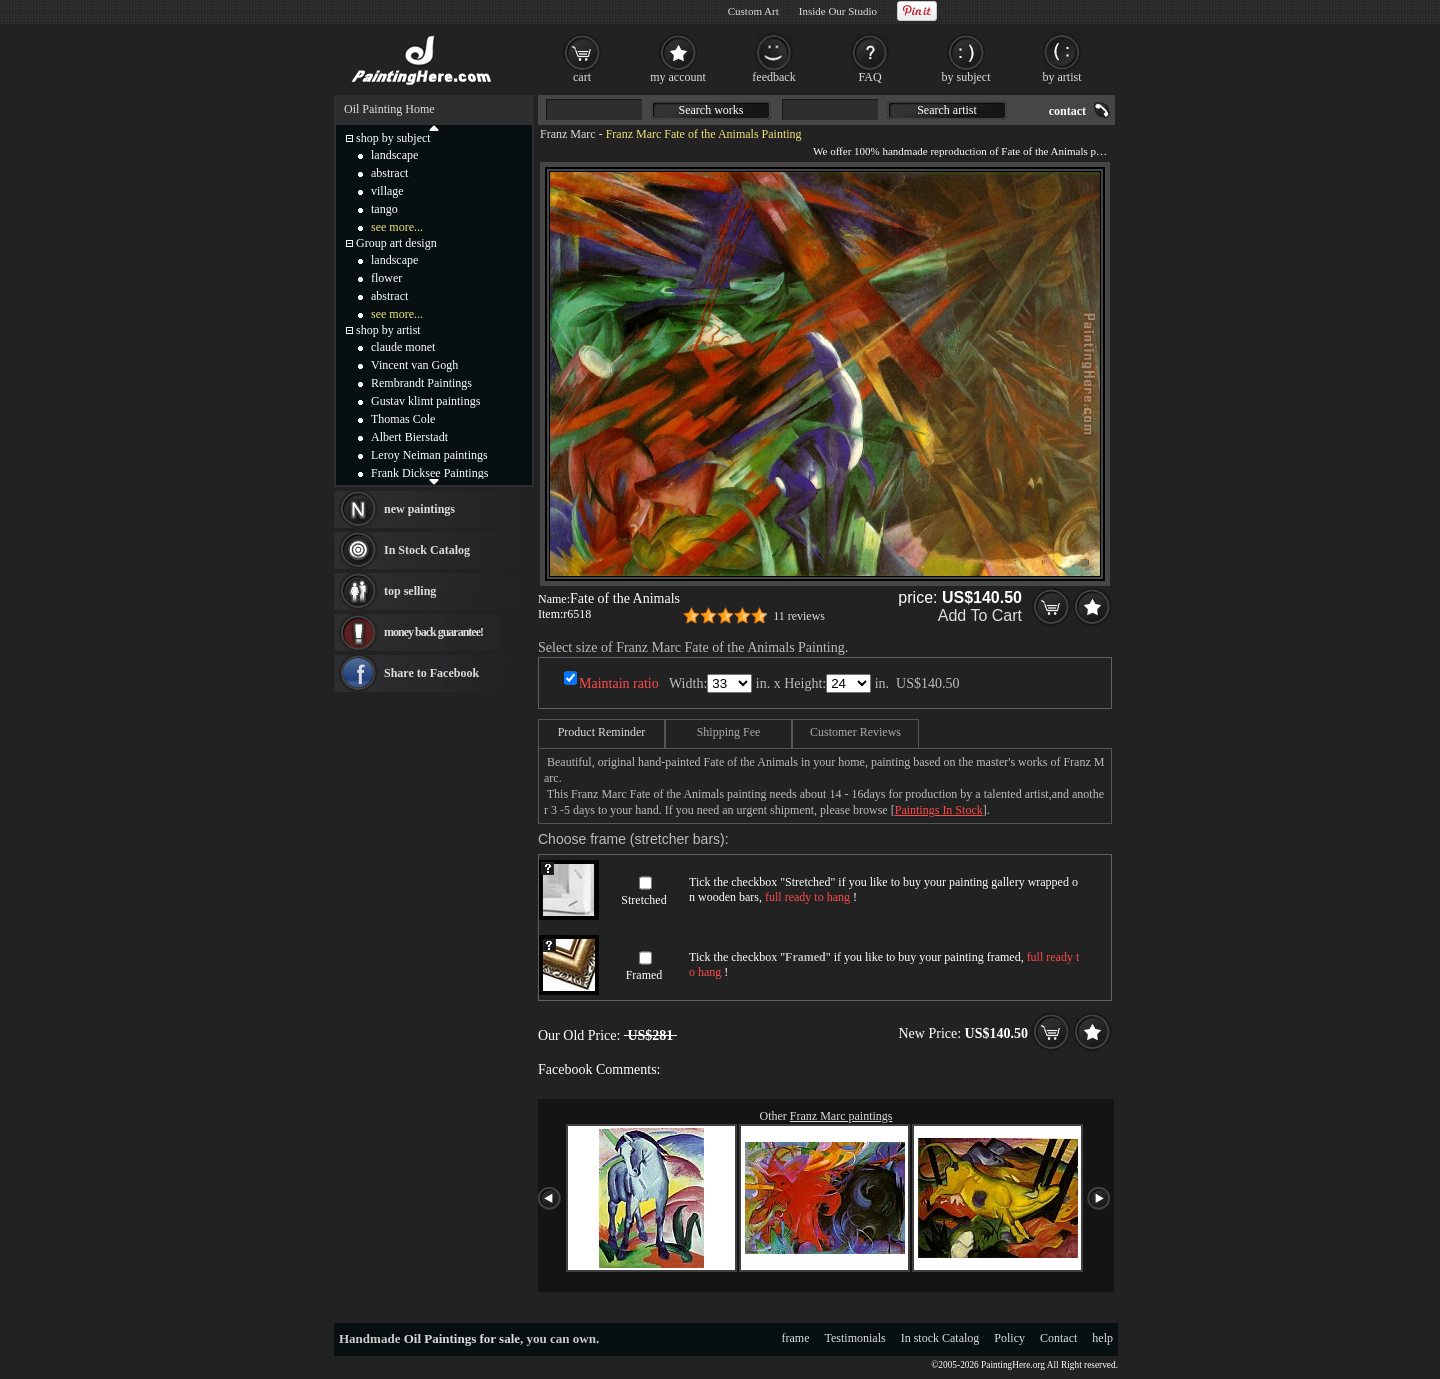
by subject (966, 77)
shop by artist (388, 330)
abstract (389, 173)
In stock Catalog (940, 1338)
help (1102, 1338)
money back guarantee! (433, 632)
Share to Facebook (431, 673)
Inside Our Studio (838, 11)
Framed (644, 975)
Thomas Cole (403, 419)
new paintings (419, 509)
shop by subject (393, 138)
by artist (1062, 77)
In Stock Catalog (427, 550)
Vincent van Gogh (414, 365)
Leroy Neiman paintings (429, 455)
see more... (397, 227)
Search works (711, 110)
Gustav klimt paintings (425, 401)
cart (582, 77)
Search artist (947, 110)
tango (384, 209)
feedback (773, 77)
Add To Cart (980, 615)
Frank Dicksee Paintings (429, 473)
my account (678, 77)
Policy (1009, 1338)
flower (386, 278)
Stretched (643, 900)
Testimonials (855, 1338)
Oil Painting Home (389, 109)
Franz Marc (568, 134)
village (387, 191)
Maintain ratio (619, 683)
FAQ (869, 77)
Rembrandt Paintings (421, 383)
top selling (410, 591)
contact (1067, 111)
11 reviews (799, 616)
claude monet (403, 347)
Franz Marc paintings (841, 1116)
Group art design (396, 243)
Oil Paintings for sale (462, 1338)
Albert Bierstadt (409, 437)
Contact (1058, 1338)
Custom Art (753, 11)
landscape (394, 155)
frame (796, 1338)
